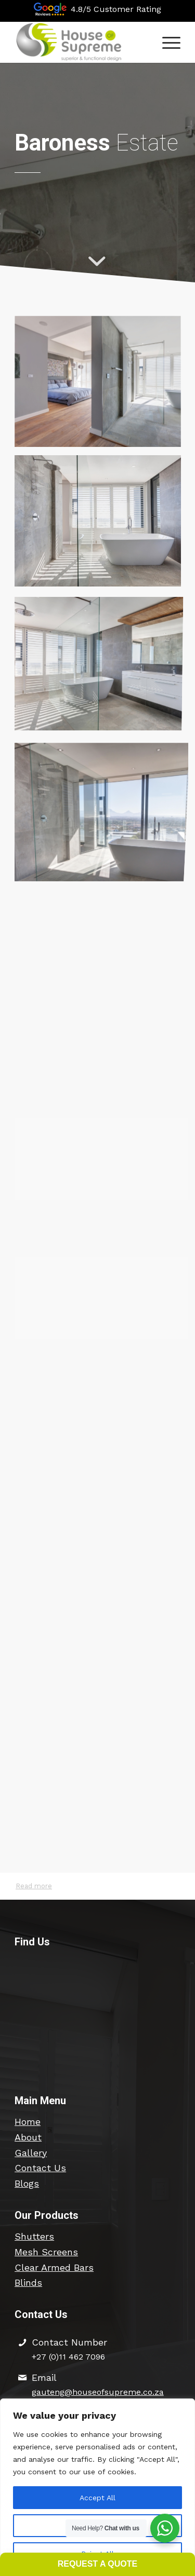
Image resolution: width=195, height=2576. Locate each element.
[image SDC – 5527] (102, 664)
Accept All (97, 2497)
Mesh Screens (46, 2251)
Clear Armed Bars (54, 2267)
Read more (34, 1886)
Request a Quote (98, 2563)
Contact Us (40, 2167)
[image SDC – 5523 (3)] (102, 385)
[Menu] (166, 42)
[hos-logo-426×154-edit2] (81, 42)
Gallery (31, 2152)
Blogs (27, 2183)
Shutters (34, 2236)
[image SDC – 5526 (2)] (102, 524)
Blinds (28, 2282)
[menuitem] (166, 42)
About (28, 2137)
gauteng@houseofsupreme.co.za (98, 2392)
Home (28, 2121)
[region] (97, 2487)
